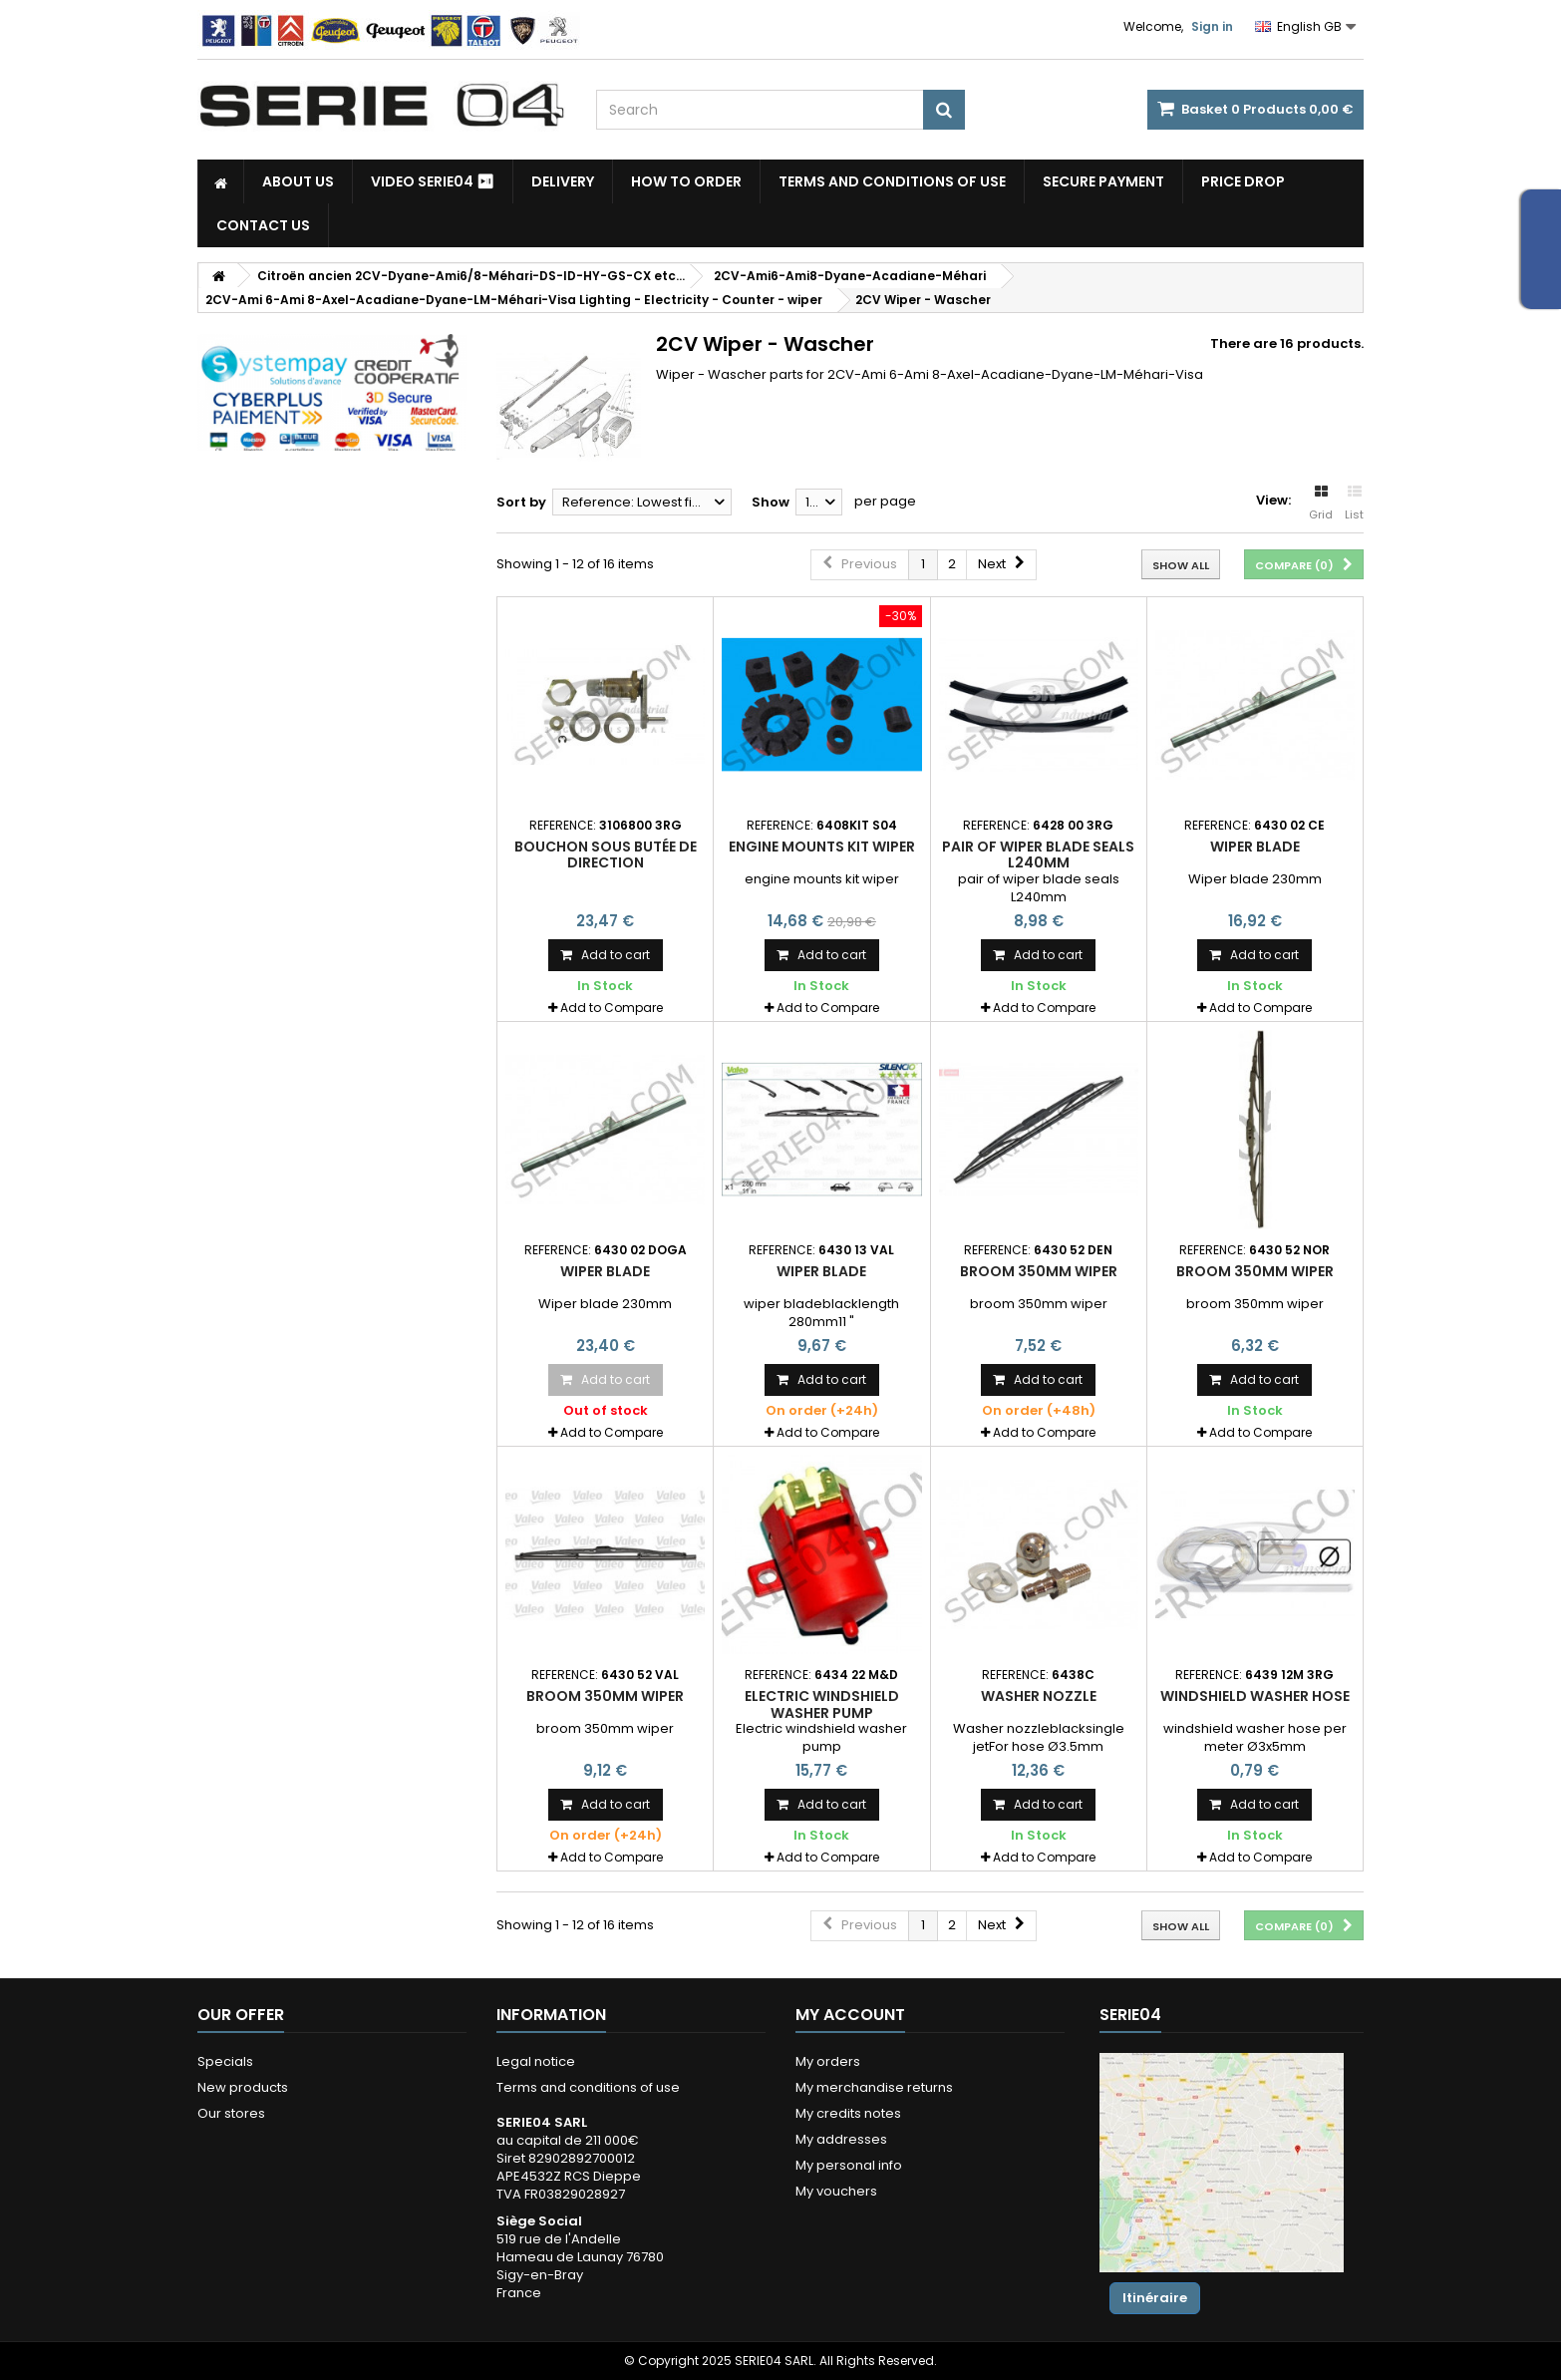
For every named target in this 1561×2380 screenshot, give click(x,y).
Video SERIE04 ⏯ (432, 181)
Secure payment (1103, 181)
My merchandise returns (874, 2087)
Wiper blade (1255, 846)
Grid (1321, 503)
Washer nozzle (1038, 1696)
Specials (225, 2061)
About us (298, 181)
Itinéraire (1154, 2297)
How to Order (686, 181)
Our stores (231, 2113)
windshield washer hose (1255, 1696)
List (1354, 503)
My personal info (848, 2165)
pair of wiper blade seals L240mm (1038, 854)
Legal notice (535, 2061)
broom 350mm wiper (1038, 1271)
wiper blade (821, 1271)
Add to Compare (611, 1007)
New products (242, 2087)
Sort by (521, 502)
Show (770, 502)
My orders (827, 2061)
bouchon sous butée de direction (605, 854)
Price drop (1243, 181)
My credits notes (848, 2113)
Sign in (1212, 26)
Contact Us (263, 225)
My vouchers (836, 2191)
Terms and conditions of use (892, 181)
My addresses (841, 2139)
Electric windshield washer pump (822, 1704)
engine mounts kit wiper (822, 846)
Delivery (562, 181)
